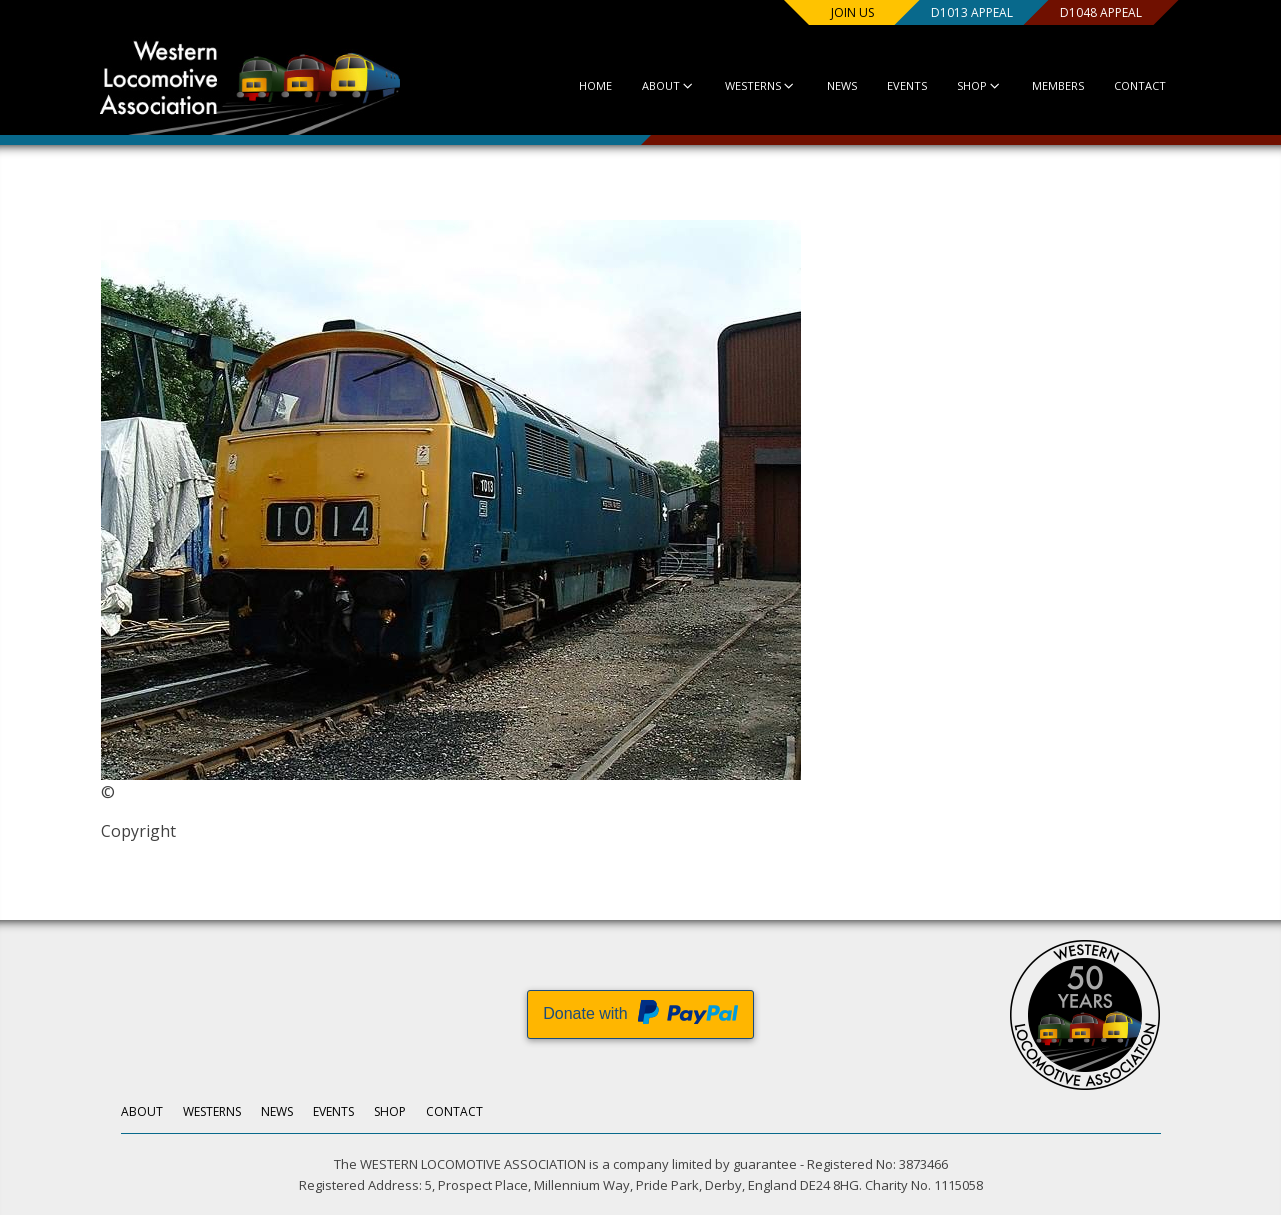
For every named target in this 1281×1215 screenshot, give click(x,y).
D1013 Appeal (970, 12)
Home (594, 85)
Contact (1140, 85)
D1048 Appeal (1100, 12)
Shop (978, 85)
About (667, 85)
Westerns (760, 85)
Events (906, 85)
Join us (851, 12)
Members (1058, 85)
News (841, 85)
